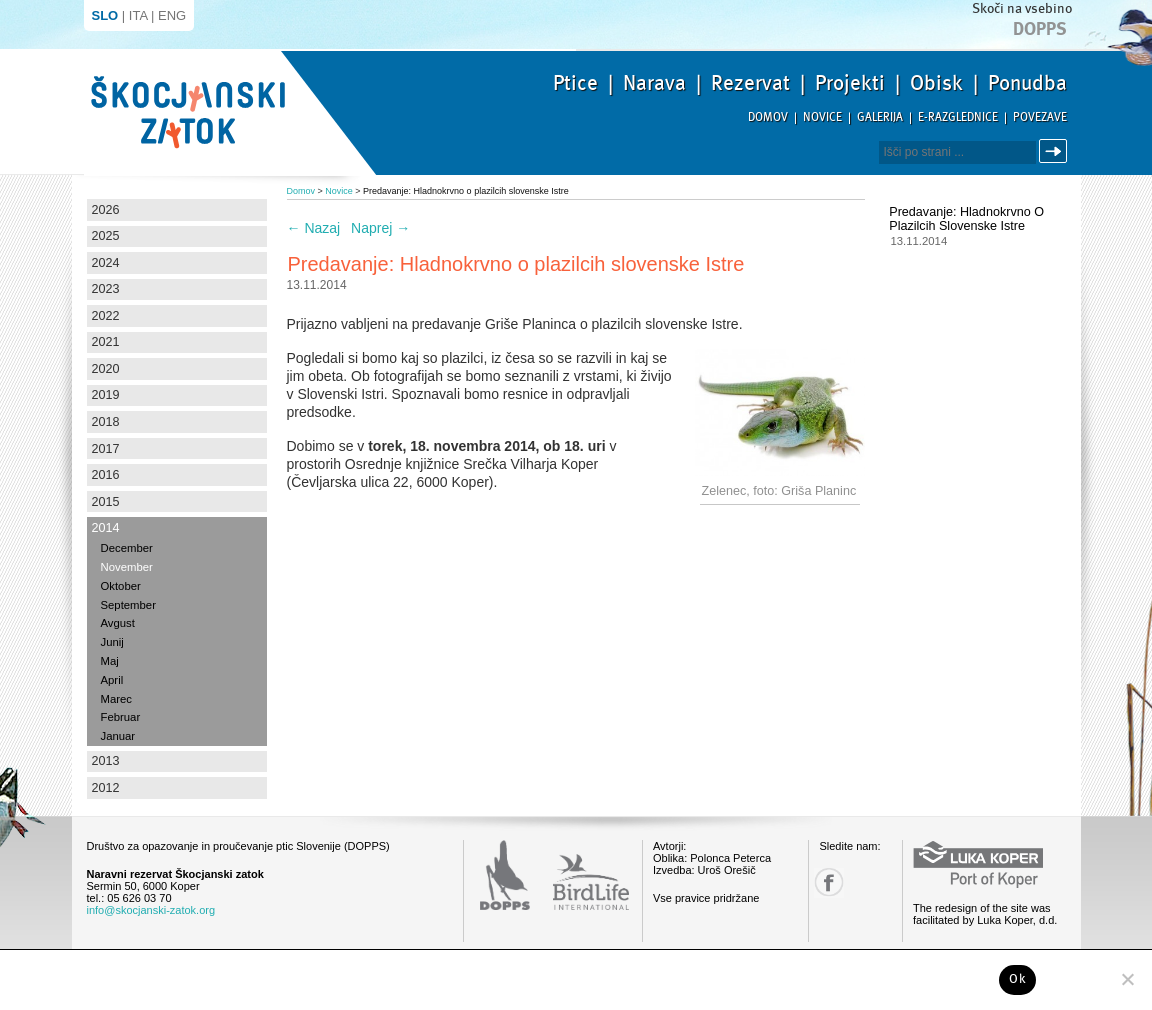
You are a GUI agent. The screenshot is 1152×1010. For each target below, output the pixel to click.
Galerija (880, 117)
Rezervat (750, 83)
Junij (112, 642)
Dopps (1040, 29)
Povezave (1040, 117)
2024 (106, 263)
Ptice (575, 83)
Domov (768, 117)
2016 (106, 475)
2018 (106, 422)
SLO (105, 15)
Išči (1056, 151)
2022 (106, 316)
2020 (106, 369)
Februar (121, 717)
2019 (106, 395)
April (112, 680)
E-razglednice (958, 117)
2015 (106, 502)
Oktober (121, 586)
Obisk (936, 83)
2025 (106, 236)
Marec (116, 699)
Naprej (380, 228)
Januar (118, 736)
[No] (1127, 979)
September (128, 605)
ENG (172, 15)
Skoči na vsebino (1022, 8)
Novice (822, 117)
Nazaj (314, 228)
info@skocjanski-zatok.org (151, 910)
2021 (106, 342)
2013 (106, 761)
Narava (654, 83)
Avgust (118, 623)
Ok (1017, 979)
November (127, 567)
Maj (110, 661)
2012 (106, 788)
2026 (106, 210)
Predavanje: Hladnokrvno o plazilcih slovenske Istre (966, 219)
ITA (138, 15)
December (127, 548)
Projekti (850, 83)
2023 (106, 289)
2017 (106, 449)
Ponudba (1027, 83)
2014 (106, 528)
